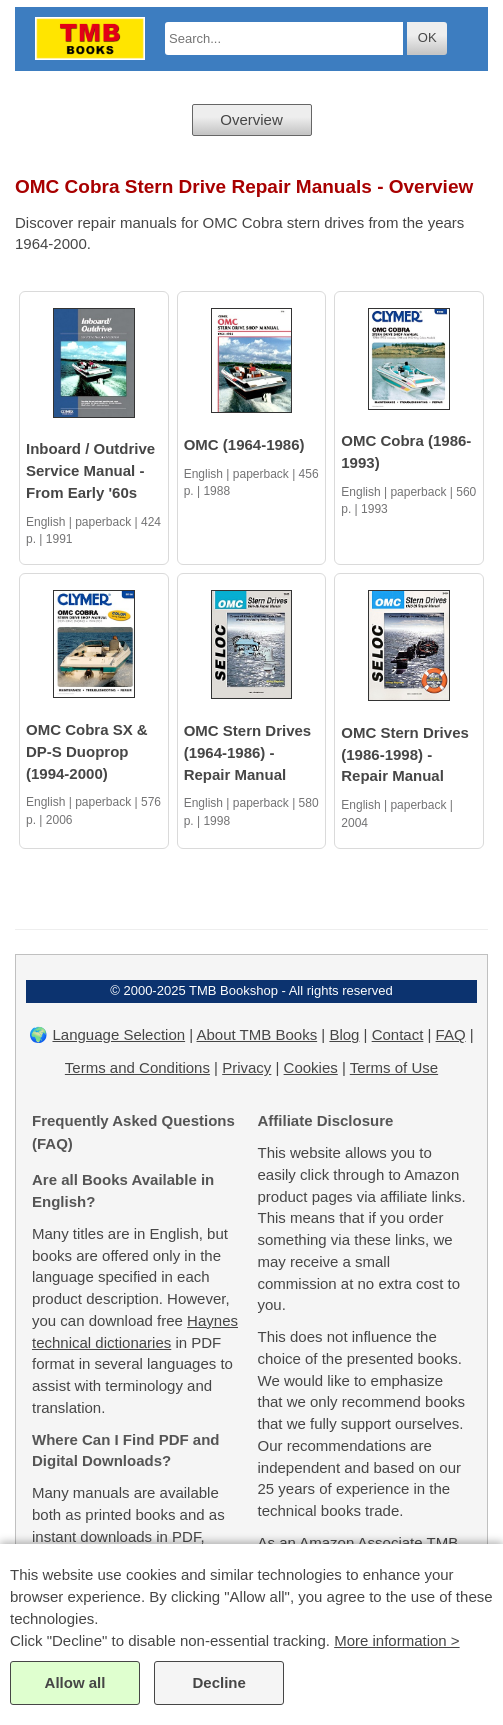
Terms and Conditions (137, 1067)
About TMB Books (257, 1034)
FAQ (451, 1034)
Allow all (75, 1682)
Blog (344, 1034)
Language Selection (118, 1034)
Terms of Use (394, 1067)
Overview (251, 119)
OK (427, 37)
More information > (396, 1640)
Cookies (311, 1067)
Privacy (246, 1067)
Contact (398, 1034)
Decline (218, 1682)
